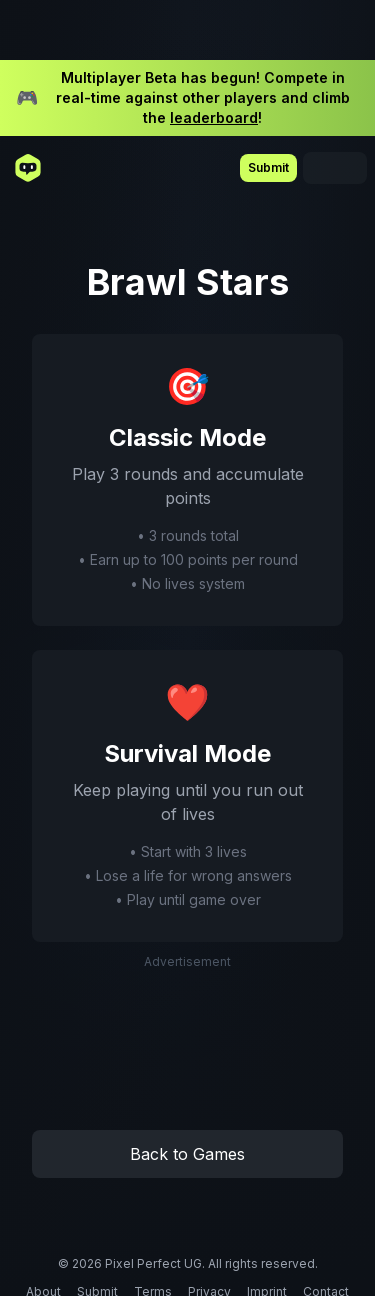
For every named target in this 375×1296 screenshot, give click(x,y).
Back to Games (187, 1154)
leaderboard (214, 117)
